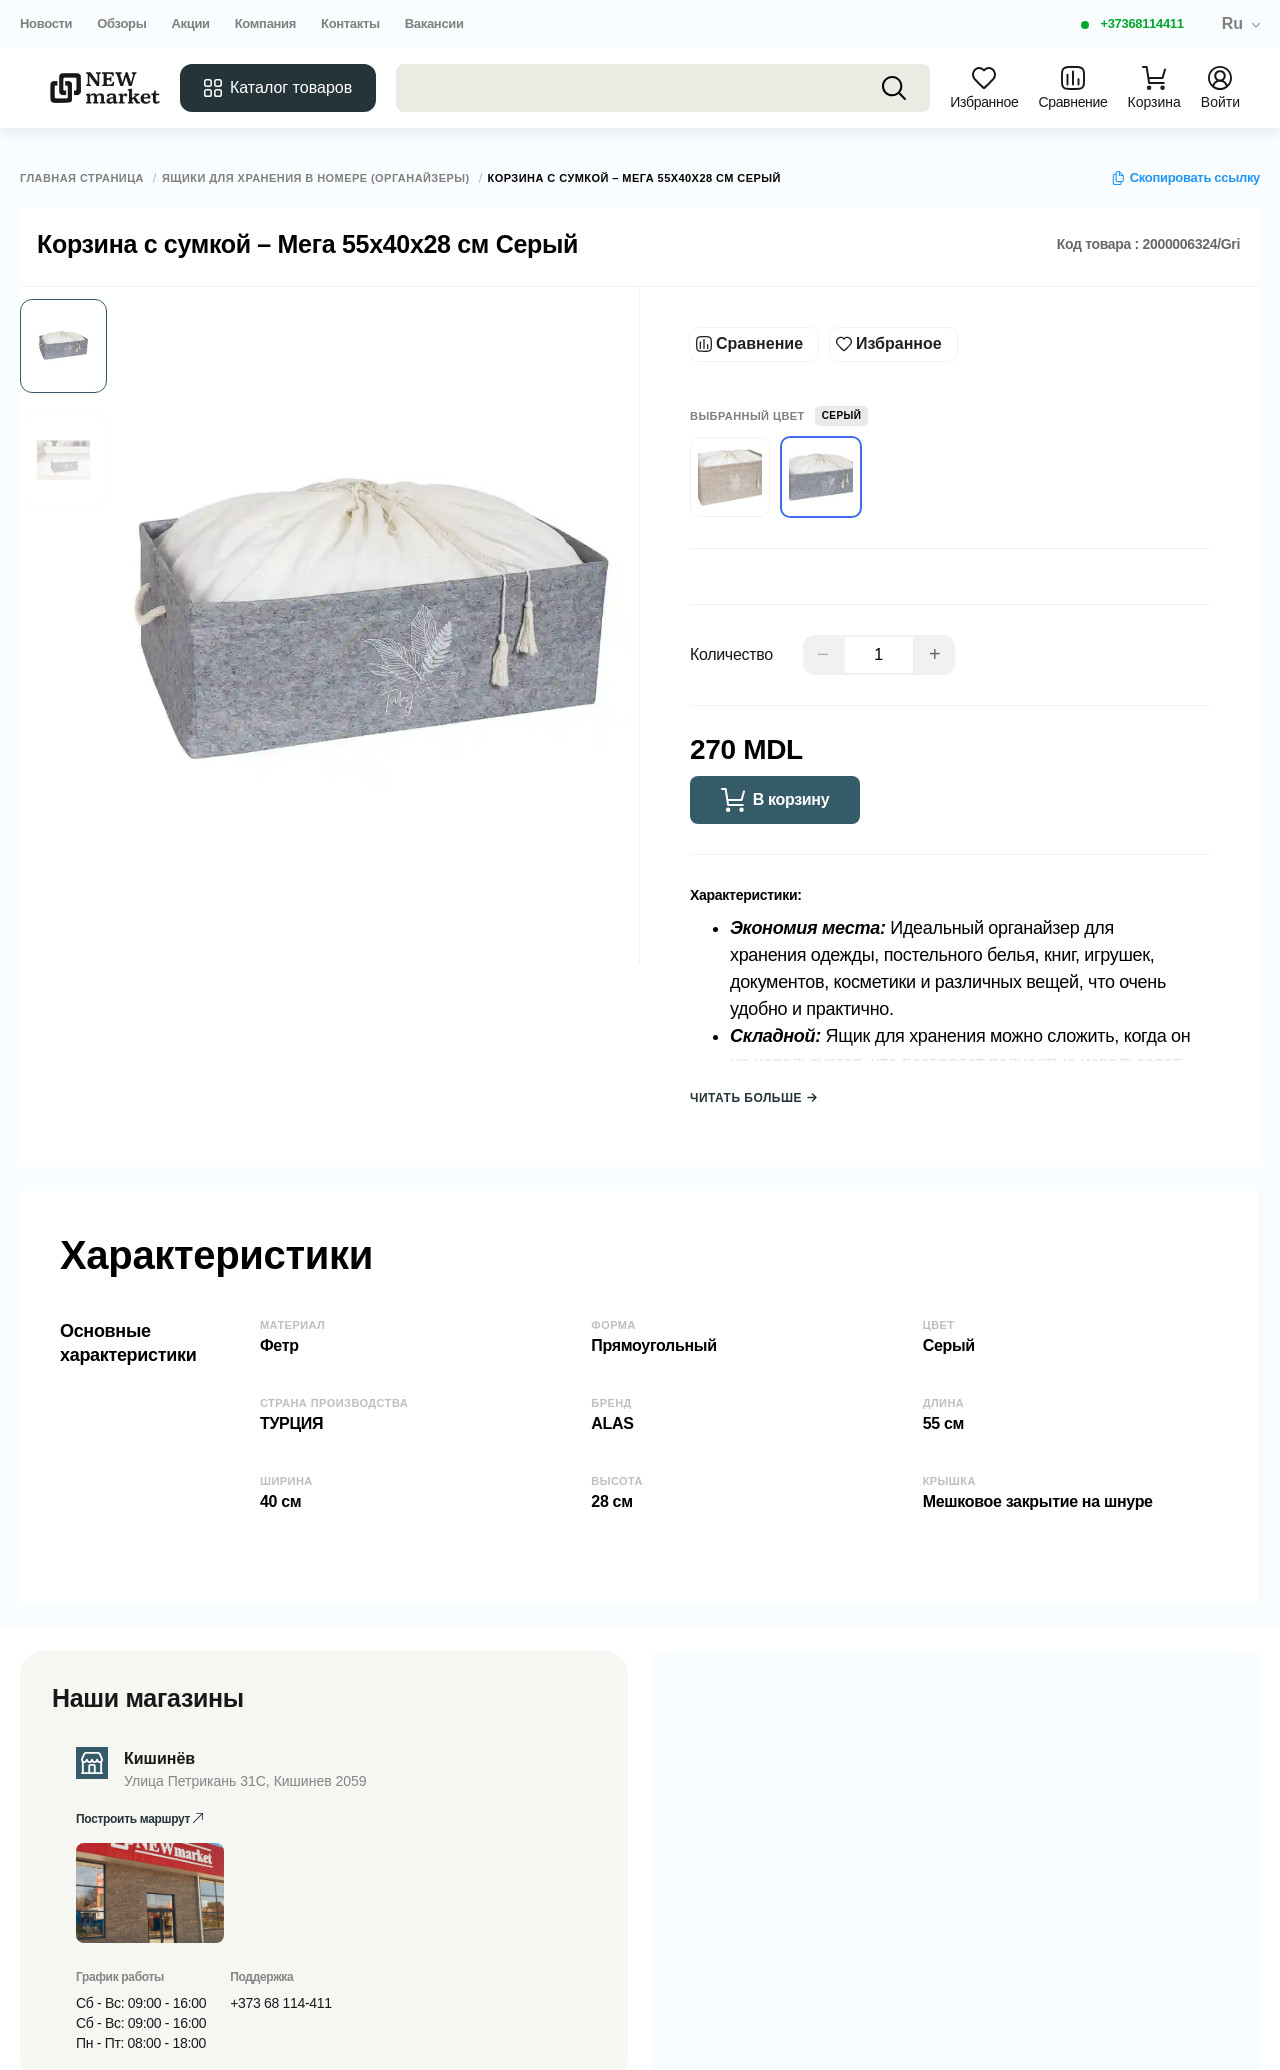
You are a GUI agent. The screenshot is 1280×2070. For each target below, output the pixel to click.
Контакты (350, 23)
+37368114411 (1141, 23)
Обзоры (121, 23)
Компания (265, 23)
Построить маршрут (139, 1819)
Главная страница (82, 178)
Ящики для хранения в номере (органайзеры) (316, 178)
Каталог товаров (278, 88)
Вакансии (434, 23)
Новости (46, 23)
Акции (190, 23)
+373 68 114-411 (280, 2003)
